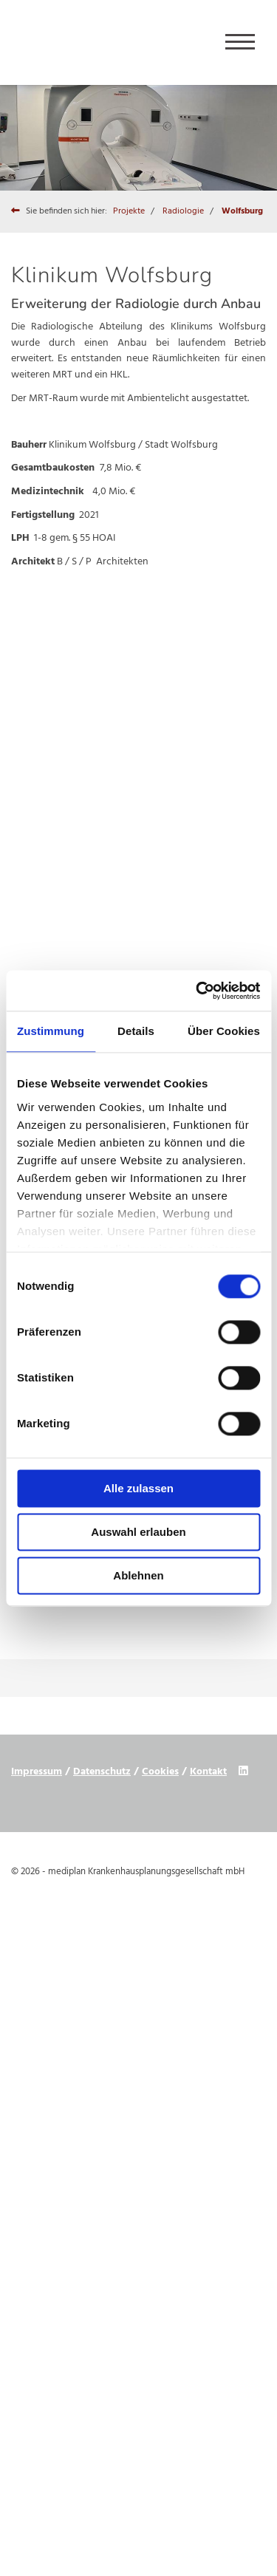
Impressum (36, 1771)
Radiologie (183, 211)
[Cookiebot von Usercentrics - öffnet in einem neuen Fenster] (197, 990)
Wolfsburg (242, 211)
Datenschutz (102, 1771)
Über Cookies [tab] (224, 1031)
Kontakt (208, 1771)
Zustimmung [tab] (50, 1031)
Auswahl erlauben (138, 1532)
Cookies (160, 1771)
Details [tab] (135, 1031)
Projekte (129, 211)
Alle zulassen (138, 1488)
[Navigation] (240, 42)
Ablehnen (138, 1575)
